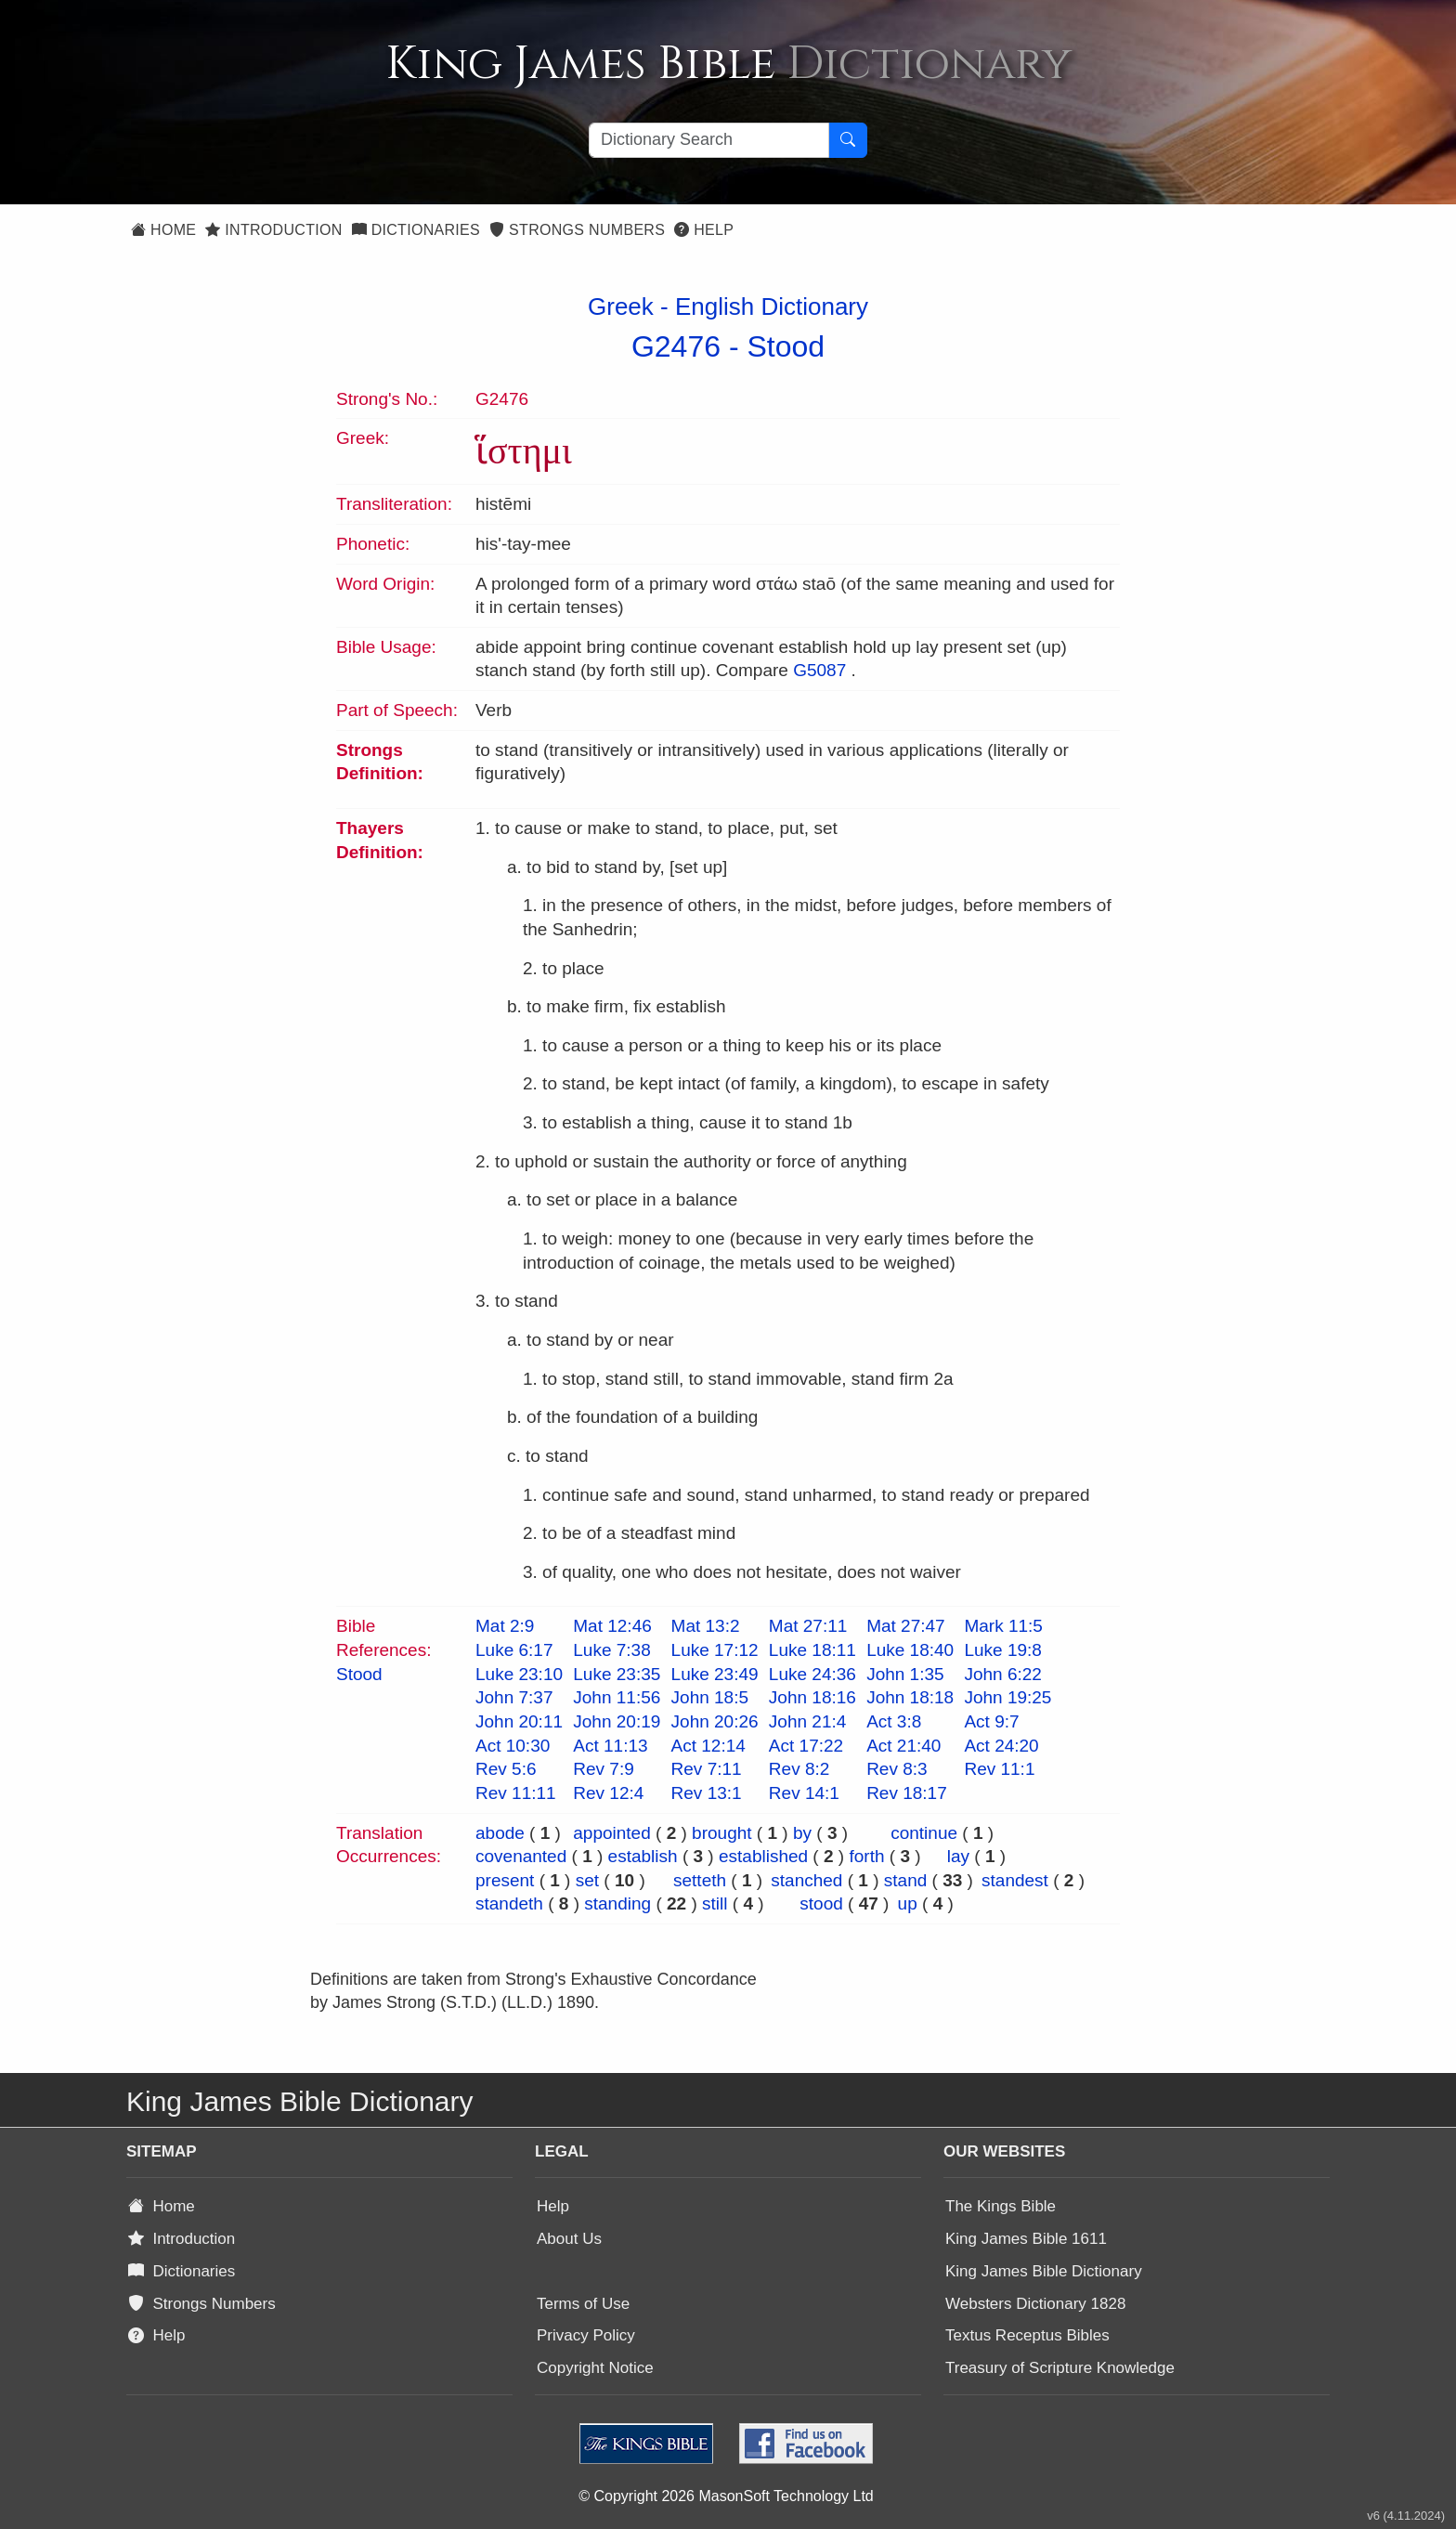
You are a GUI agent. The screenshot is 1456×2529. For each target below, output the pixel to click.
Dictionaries (416, 230)
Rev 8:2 (799, 1769)
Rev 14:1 (804, 1793)
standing (617, 1903)
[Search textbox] (709, 140)
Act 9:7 (991, 1721)
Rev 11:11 (515, 1793)
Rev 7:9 (603, 1769)
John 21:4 (807, 1721)
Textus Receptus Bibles (1027, 2335)
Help (704, 230)
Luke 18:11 (812, 1650)
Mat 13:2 (705, 1626)
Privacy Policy (586, 2335)
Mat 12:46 (612, 1626)
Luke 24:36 (812, 1674)
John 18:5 (709, 1697)
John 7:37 (513, 1697)
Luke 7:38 (611, 1650)
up (907, 1903)
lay (958, 1856)
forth (866, 1856)
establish (643, 1856)
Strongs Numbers (577, 230)
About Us (569, 2239)
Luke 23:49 (715, 1674)
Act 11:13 (610, 1745)
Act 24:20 (1001, 1745)
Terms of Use (583, 2304)
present (504, 1880)
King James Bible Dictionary (1043, 2271)
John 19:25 (1007, 1697)
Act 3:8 (893, 1721)
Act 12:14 (708, 1745)
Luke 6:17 (513, 1650)
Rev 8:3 (896, 1769)
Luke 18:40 (910, 1650)
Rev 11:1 (999, 1769)
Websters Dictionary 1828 (1035, 2304)
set (587, 1880)
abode (500, 1833)
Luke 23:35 (616, 1674)
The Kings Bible (1000, 2206)
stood (821, 1903)
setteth (699, 1880)
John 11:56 (616, 1697)
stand (905, 1880)
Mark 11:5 (1003, 1626)
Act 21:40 (903, 1745)
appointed (611, 1833)
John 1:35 (904, 1674)
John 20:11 (519, 1721)
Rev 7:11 (706, 1769)
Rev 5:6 (505, 1769)
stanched (806, 1880)
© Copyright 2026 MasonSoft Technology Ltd (725, 2496)
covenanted (520, 1856)
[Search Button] (847, 140)
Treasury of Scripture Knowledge (1060, 2368)
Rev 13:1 (706, 1793)
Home (163, 230)
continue (923, 1833)
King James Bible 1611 (1026, 2239)
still (714, 1903)
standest (1015, 1880)
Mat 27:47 (905, 1626)
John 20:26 (715, 1721)
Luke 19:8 (1002, 1650)
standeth (509, 1903)
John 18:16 (812, 1697)
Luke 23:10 (519, 1674)
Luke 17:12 (715, 1650)
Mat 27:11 (808, 1626)
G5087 (819, 670)
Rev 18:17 (906, 1793)
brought (721, 1833)
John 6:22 (1002, 1674)
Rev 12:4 (608, 1793)
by (802, 1833)
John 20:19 (616, 1721)
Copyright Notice (595, 2368)
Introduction (273, 230)
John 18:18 (910, 1697)
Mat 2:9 (504, 1626)
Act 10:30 (512, 1745)
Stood (786, 346)
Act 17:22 (806, 1745)
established (763, 1856)
